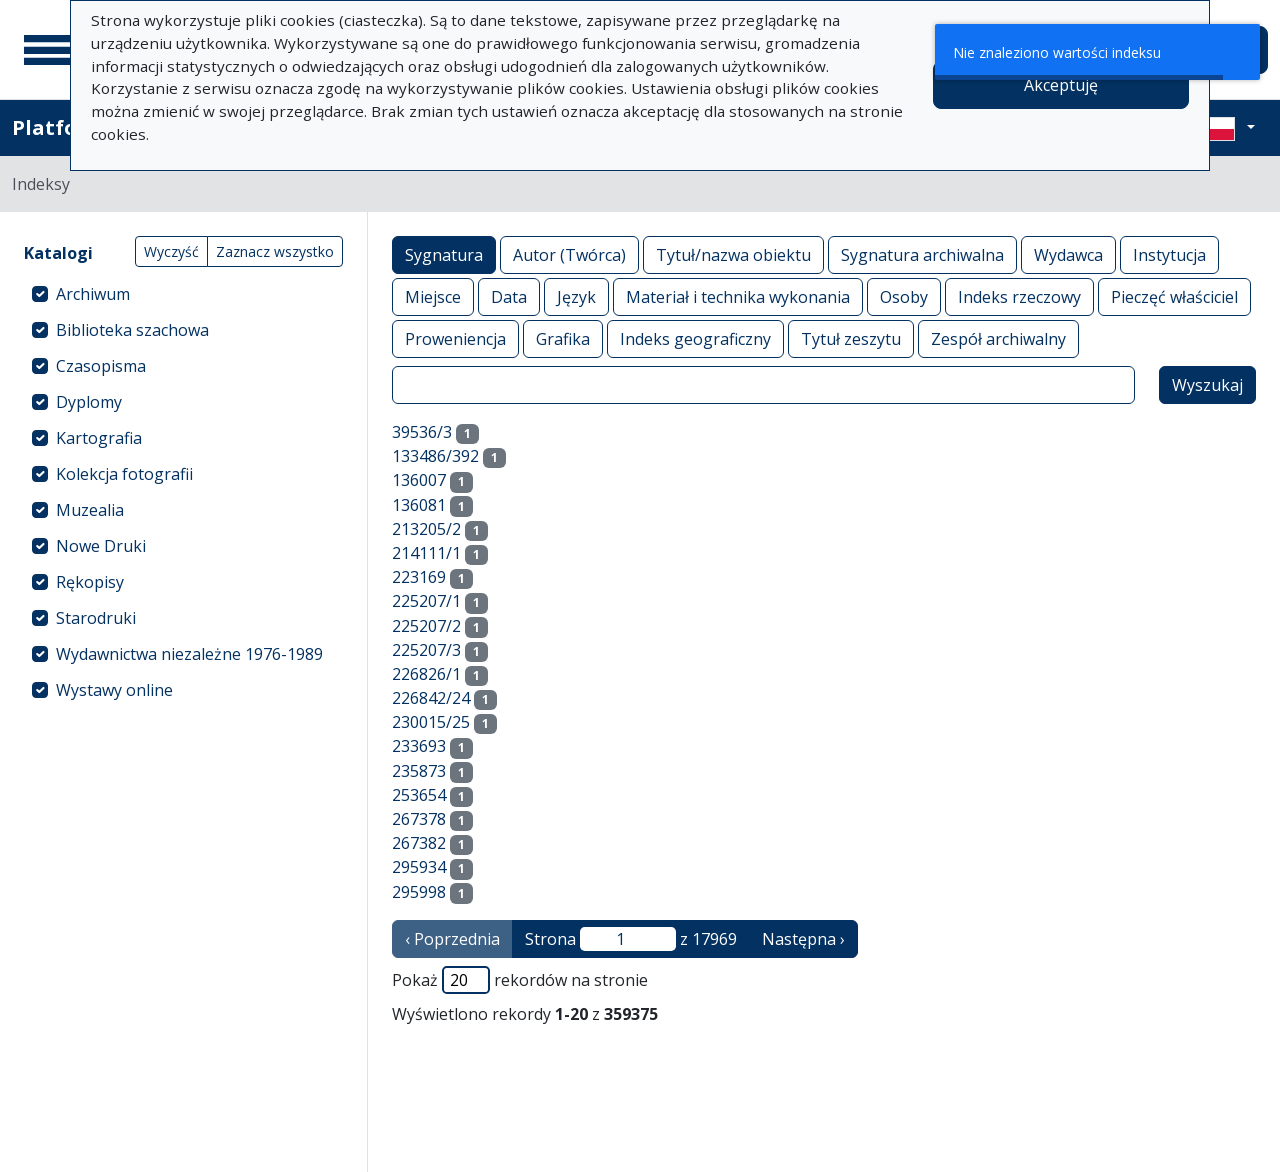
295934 (419, 867)
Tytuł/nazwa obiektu (733, 254)
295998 (419, 892)
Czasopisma (101, 366)
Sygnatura (444, 254)
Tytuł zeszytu (851, 338)
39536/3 (422, 432)
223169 (419, 577)
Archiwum (93, 294)
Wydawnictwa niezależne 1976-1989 (189, 654)
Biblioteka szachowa (132, 330)
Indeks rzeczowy (1019, 296)
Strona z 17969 (631, 939)
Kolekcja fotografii (124, 474)
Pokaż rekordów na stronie (520, 980)
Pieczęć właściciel (1174, 296)
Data (509, 296)
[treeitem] (183, 294)
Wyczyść (171, 251)
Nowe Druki (101, 546)
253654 (419, 795)
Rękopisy (90, 582)
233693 (419, 746)
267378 (419, 819)
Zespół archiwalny (998, 338)
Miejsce (433, 296)
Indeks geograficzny (695, 338)
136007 (419, 480)
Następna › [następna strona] (803, 939)
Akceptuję (1061, 85)
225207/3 (426, 650)
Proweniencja (455, 338)
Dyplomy (89, 402)
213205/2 (426, 529)
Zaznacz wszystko (275, 251)
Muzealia (90, 510)
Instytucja (1169, 254)
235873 (419, 771)
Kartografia (99, 438)
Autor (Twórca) (569, 254)
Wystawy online (114, 690)
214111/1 (426, 553)
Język (576, 296)
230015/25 (431, 722)
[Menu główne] (49, 50)
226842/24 (431, 698)
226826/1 (426, 674)
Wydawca (1068, 254)
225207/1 (426, 601)
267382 (419, 843)
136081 (419, 505)
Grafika (563, 338)
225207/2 (426, 626)
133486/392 (435, 456)
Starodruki (96, 618)
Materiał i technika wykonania (738, 296)
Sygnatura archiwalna (922, 254)
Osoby (904, 296)
